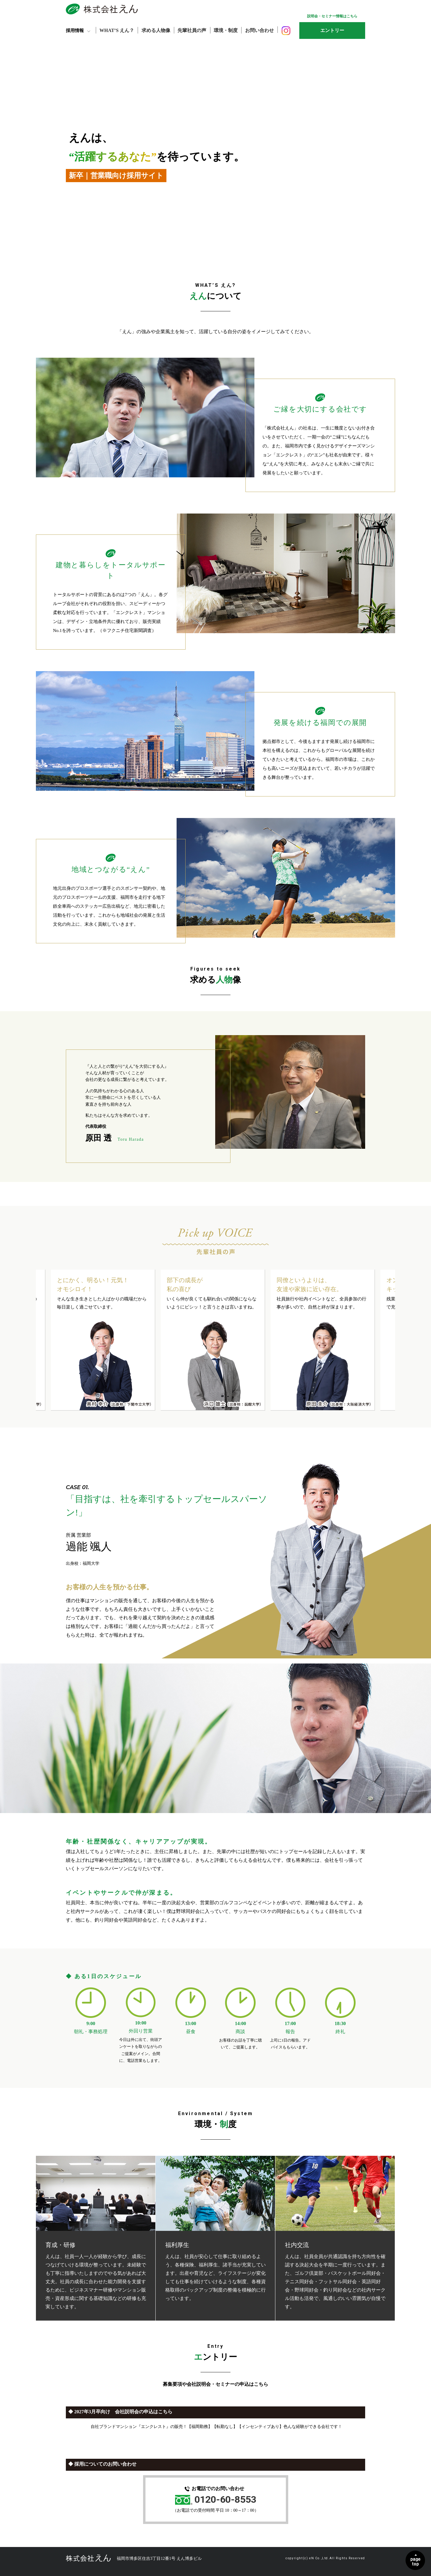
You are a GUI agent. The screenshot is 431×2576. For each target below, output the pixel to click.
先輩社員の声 (193, 30)
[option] (103, 1340)
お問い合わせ (261, 30)
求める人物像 (156, 30)
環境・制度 (227, 30)
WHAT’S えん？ (117, 30)
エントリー (332, 30)
